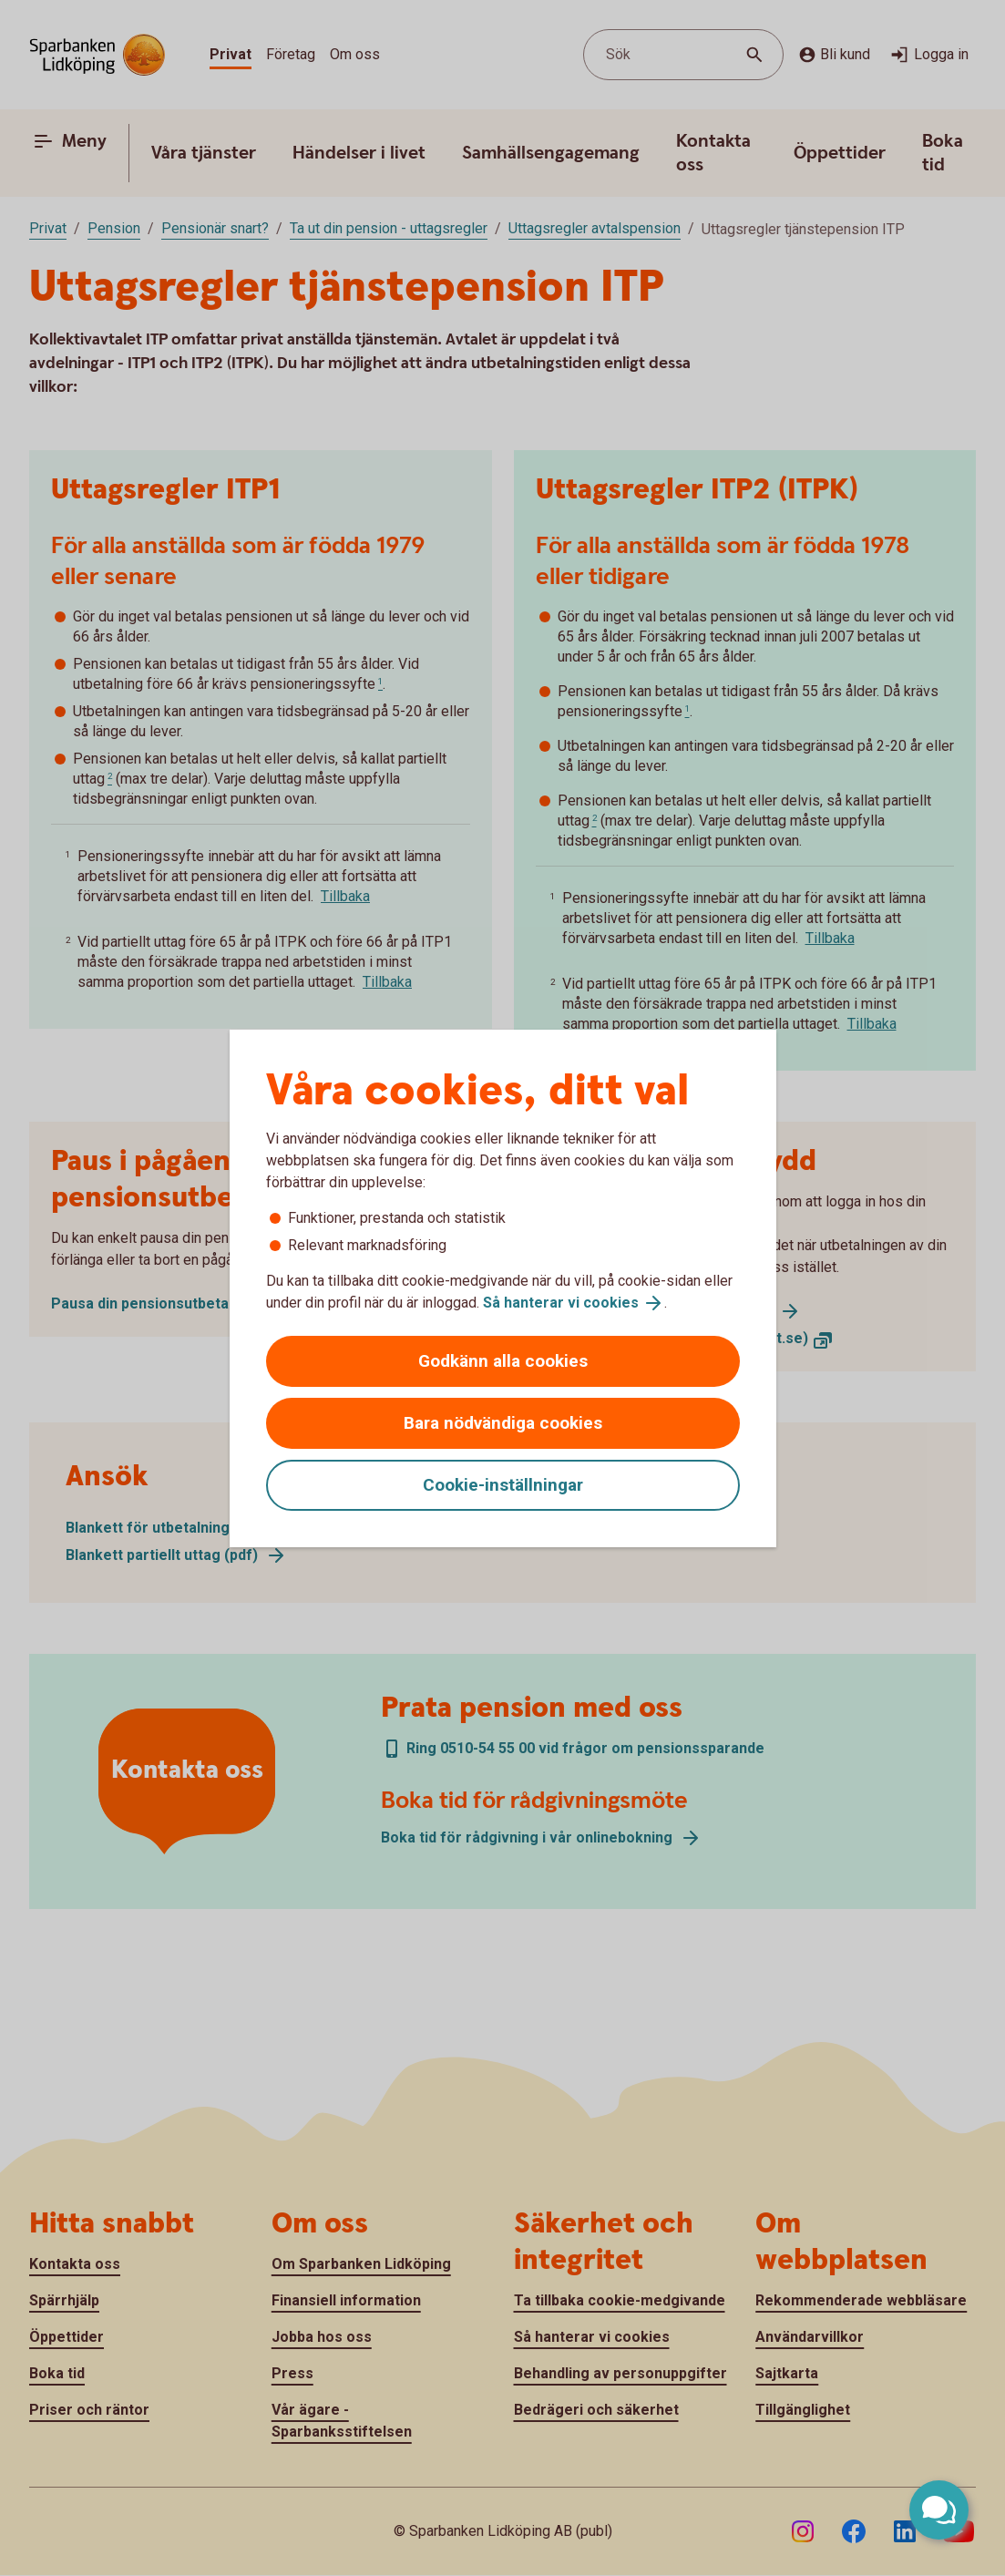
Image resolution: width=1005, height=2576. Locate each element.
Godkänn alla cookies (503, 1360)
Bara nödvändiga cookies (503, 1422)
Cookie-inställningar (503, 1484)
